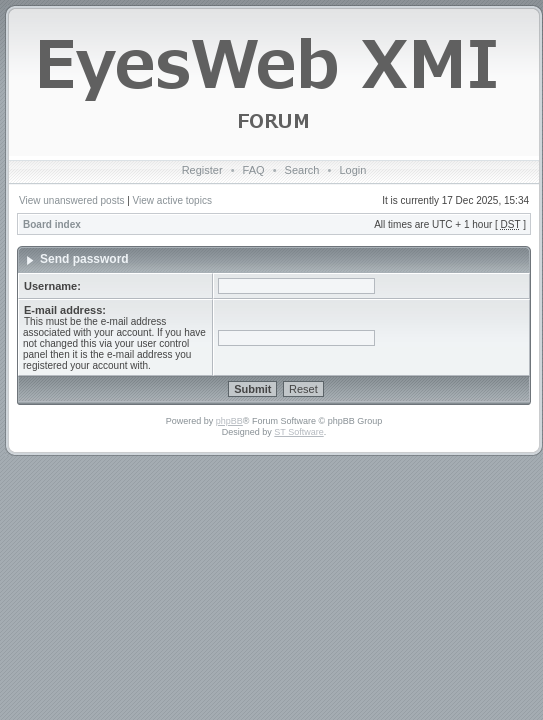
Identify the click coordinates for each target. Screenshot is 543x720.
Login (352, 170)
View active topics (172, 200)
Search (302, 170)
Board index (52, 224)
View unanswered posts (71, 200)
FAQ (254, 170)
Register (202, 170)
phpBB (229, 421)
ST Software (298, 432)
